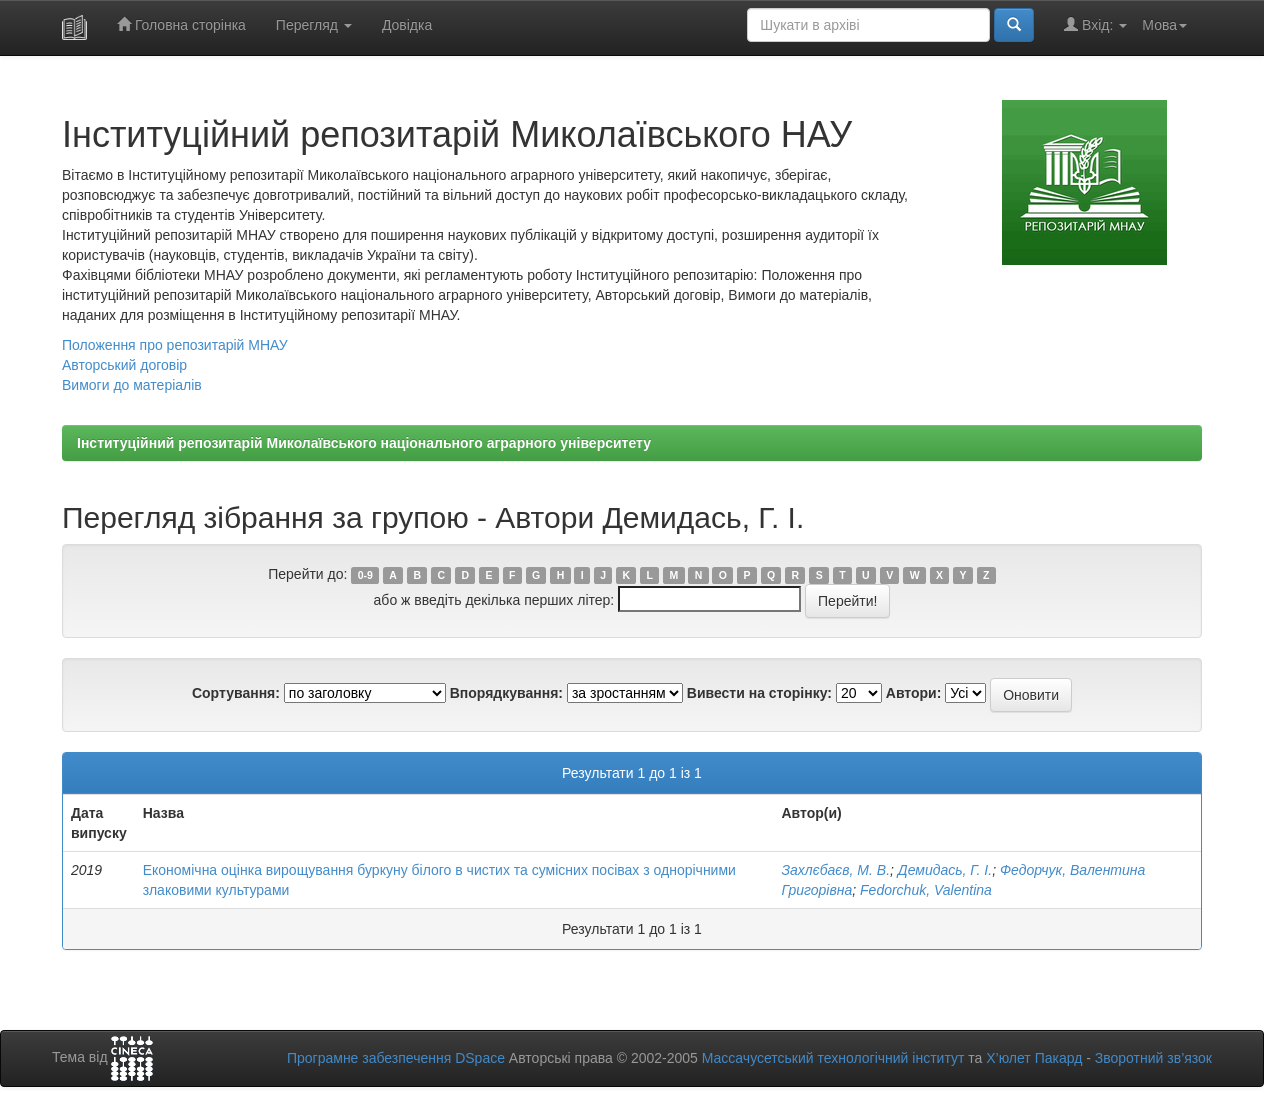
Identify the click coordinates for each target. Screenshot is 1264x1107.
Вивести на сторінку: (759, 693)
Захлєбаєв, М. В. (835, 870)
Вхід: (1095, 24)
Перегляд (314, 25)
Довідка (407, 25)
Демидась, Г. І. (945, 870)
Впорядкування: (506, 693)
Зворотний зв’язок (1153, 1058)
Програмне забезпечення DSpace (396, 1058)
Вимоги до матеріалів (132, 385)
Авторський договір (124, 365)
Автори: (914, 693)
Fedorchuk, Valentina (926, 890)
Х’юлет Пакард (1034, 1058)
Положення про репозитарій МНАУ (175, 345)
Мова (1164, 25)
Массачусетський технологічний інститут (833, 1058)
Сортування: (236, 693)
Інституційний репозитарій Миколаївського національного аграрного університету (364, 443)
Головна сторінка (181, 24)
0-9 (365, 575)
